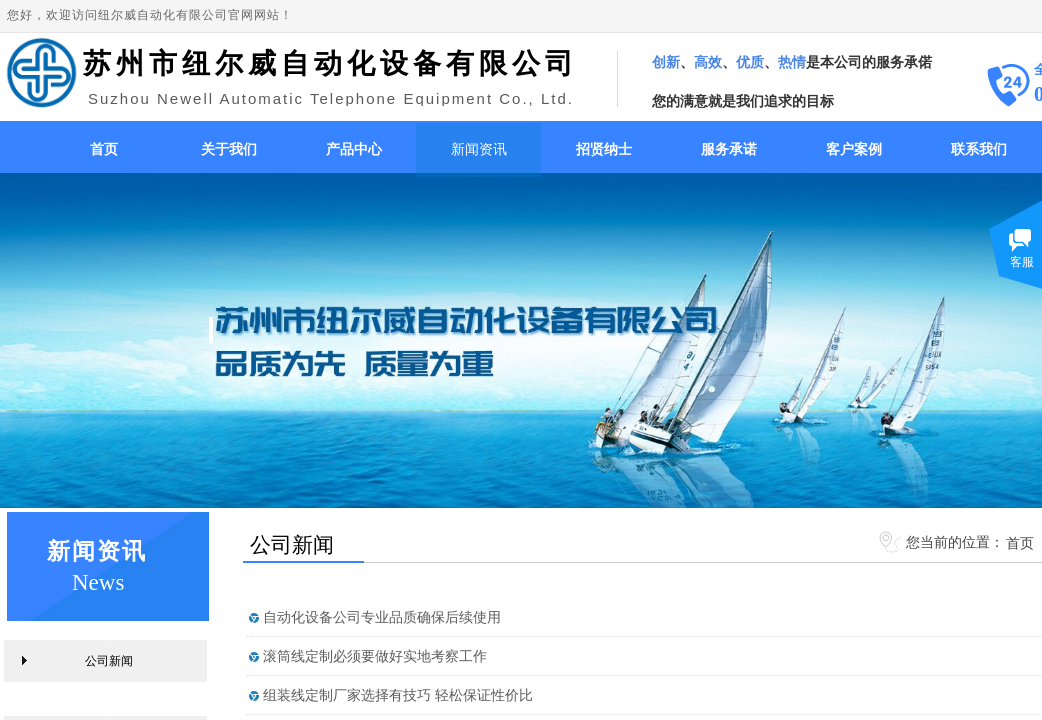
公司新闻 (109, 661)
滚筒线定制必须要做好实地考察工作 (375, 656)
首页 (104, 149)
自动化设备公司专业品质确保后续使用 (382, 617)
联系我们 (979, 149)
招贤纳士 (604, 149)
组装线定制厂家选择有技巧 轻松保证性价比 (398, 695)
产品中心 (354, 149)
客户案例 (854, 149)
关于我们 (229, 149)
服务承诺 (729, 149)
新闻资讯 (479, 149)
